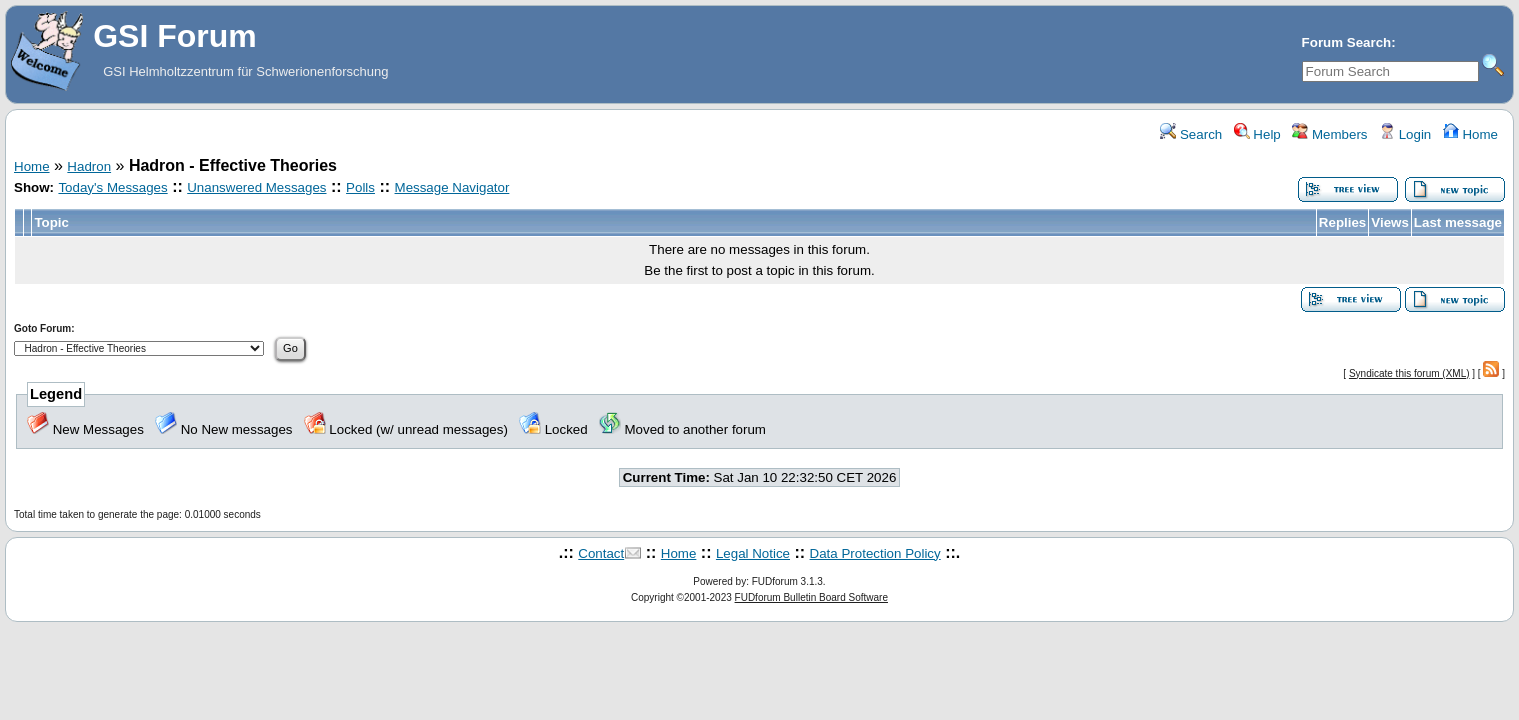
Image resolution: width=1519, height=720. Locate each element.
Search (1191, 134)
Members (1329, 134)
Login (1405, 134)
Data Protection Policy (875, 553)
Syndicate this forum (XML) (1409, 373)
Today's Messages (112, 187)
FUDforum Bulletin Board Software (811, 597)
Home (1470, 134)
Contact (601, 553)
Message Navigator (452, 187)
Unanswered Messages (256, 187)
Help (1257, 134)
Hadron (89, 166)
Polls (360, 187)
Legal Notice (753, 553)
